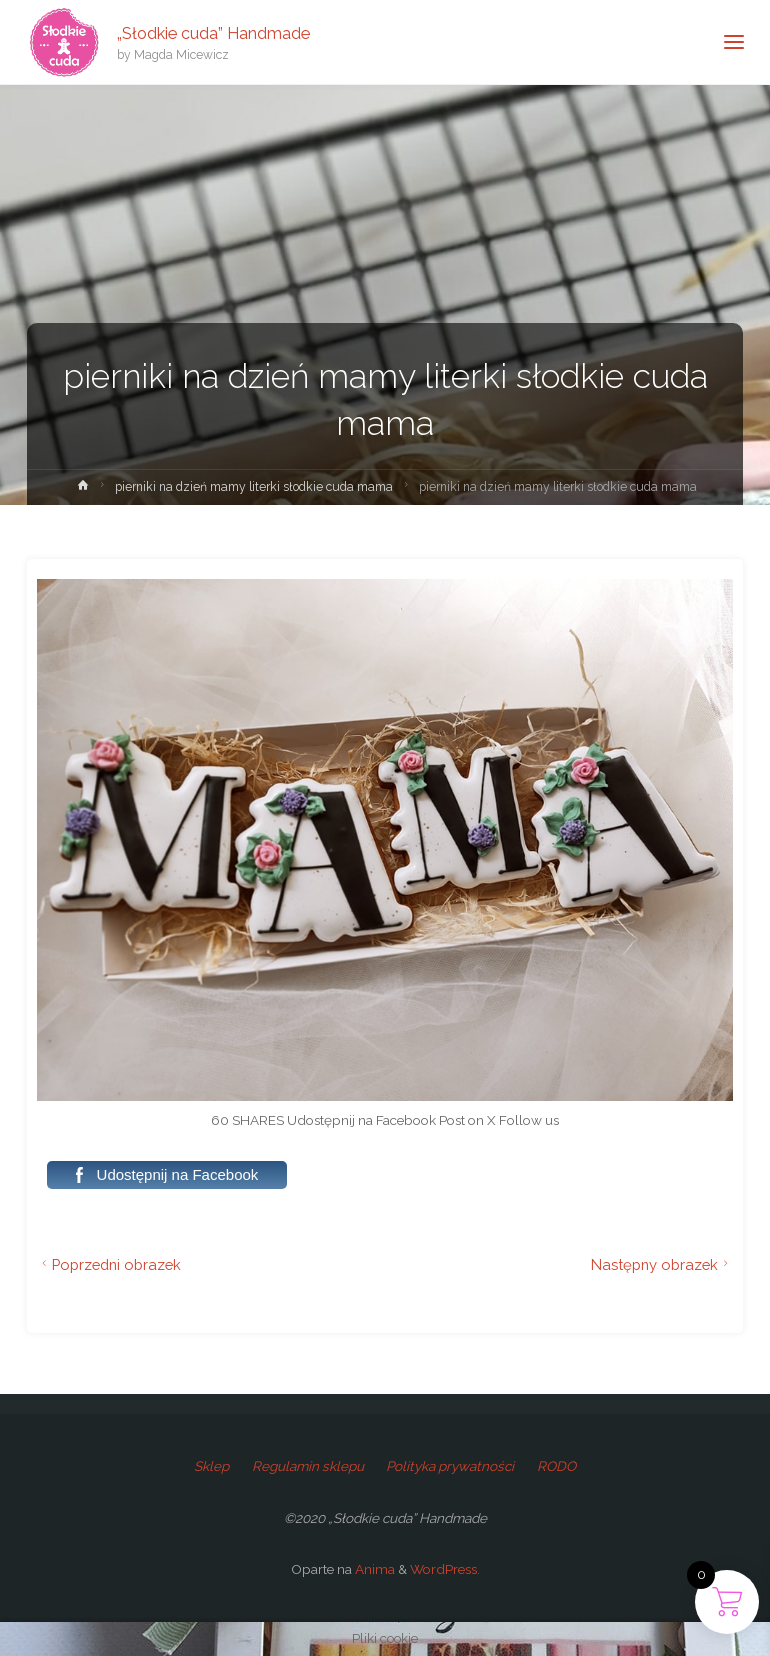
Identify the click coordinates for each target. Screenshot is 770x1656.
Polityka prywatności (450, 1466)
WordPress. (445, 1569)
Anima (373, 1569)
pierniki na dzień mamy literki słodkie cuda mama (254, 487)
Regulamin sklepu (308, 1466)
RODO (556, 1466)
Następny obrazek (662, 1264)
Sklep (211, 1466)
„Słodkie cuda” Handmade (213, 32)
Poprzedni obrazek (109, 1264)
